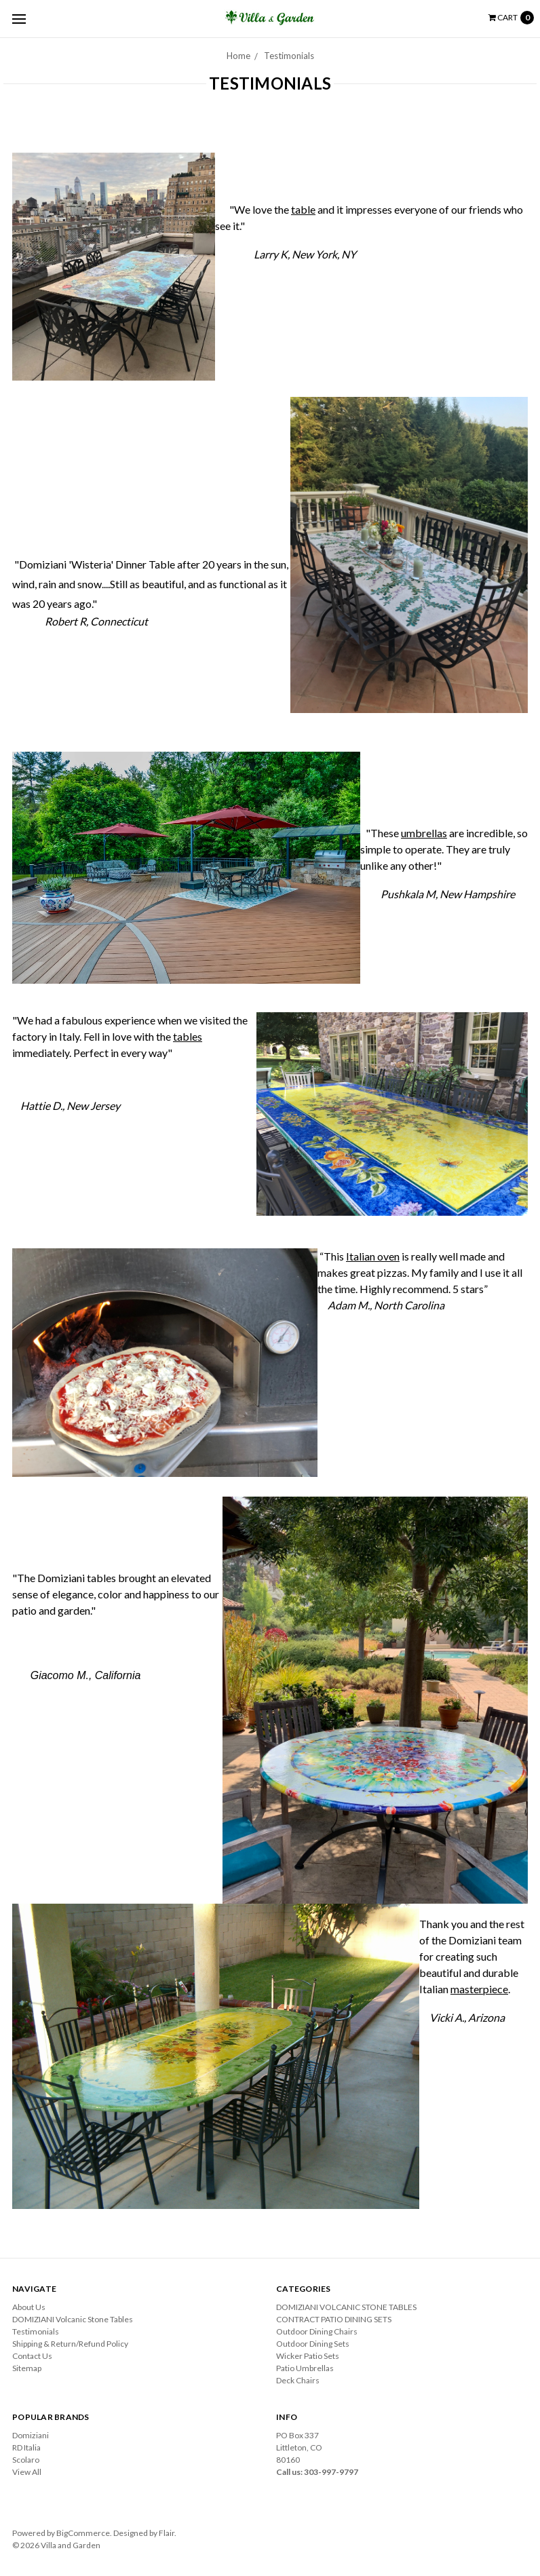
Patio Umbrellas (305, 2368)
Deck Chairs (298, 2380)
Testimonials (289, 55)
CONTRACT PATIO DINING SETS (333, 2319)
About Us (28, 2307)
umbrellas (424, 832)
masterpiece (479, 1988)
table (303, 209)
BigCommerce (83, 2533)
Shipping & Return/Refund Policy (70, 2344)
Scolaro (25, 2460)
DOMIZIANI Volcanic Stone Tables (72, 2319)
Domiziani (30, 2435)
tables (187, 1036)
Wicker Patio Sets (307, 2356)
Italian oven (373, 1256)
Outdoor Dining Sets (312, 2344)
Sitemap (26, 2368)
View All (26, 2472)
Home (238, 55)
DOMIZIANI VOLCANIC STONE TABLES (346, 2307)
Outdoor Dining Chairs (317, 2331)
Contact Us (32, 2356)
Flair (166, 2533)
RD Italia (26, 2447)
